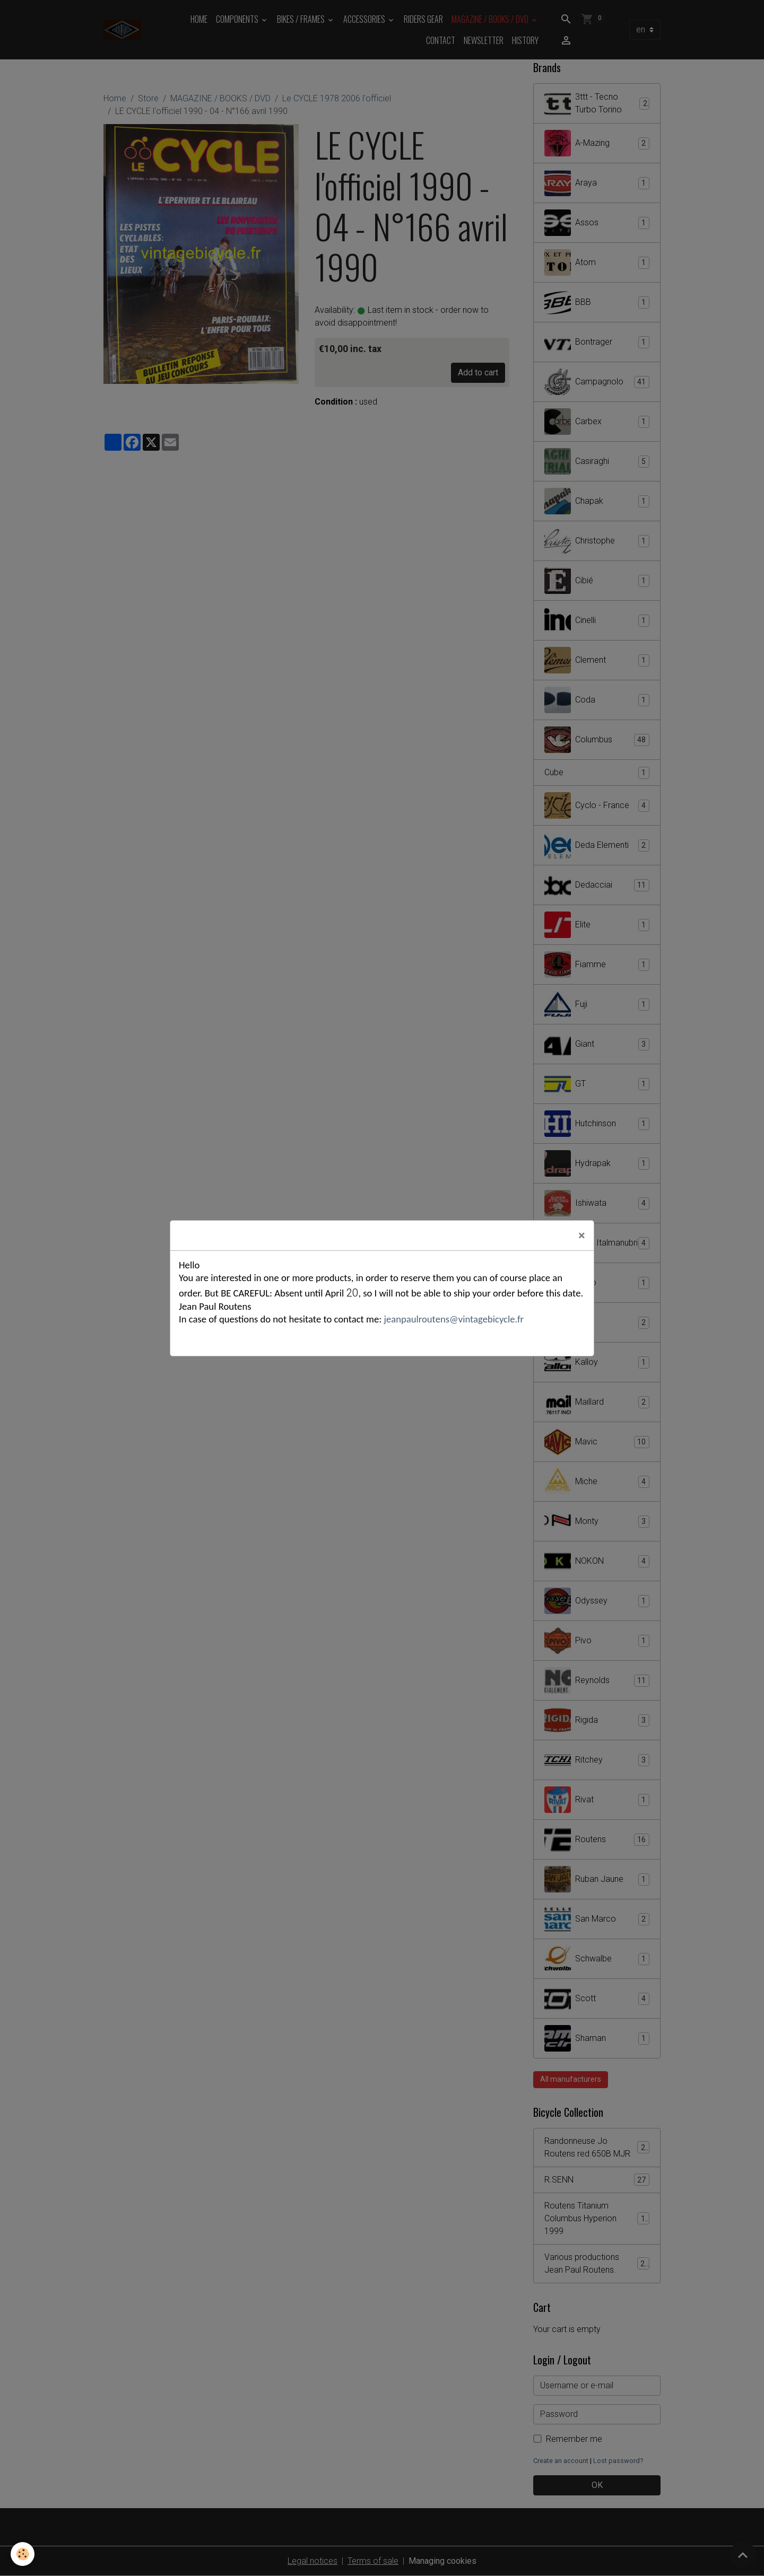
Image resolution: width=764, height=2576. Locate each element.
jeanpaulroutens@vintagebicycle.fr (452, 1319)
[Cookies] (22, 2554)
